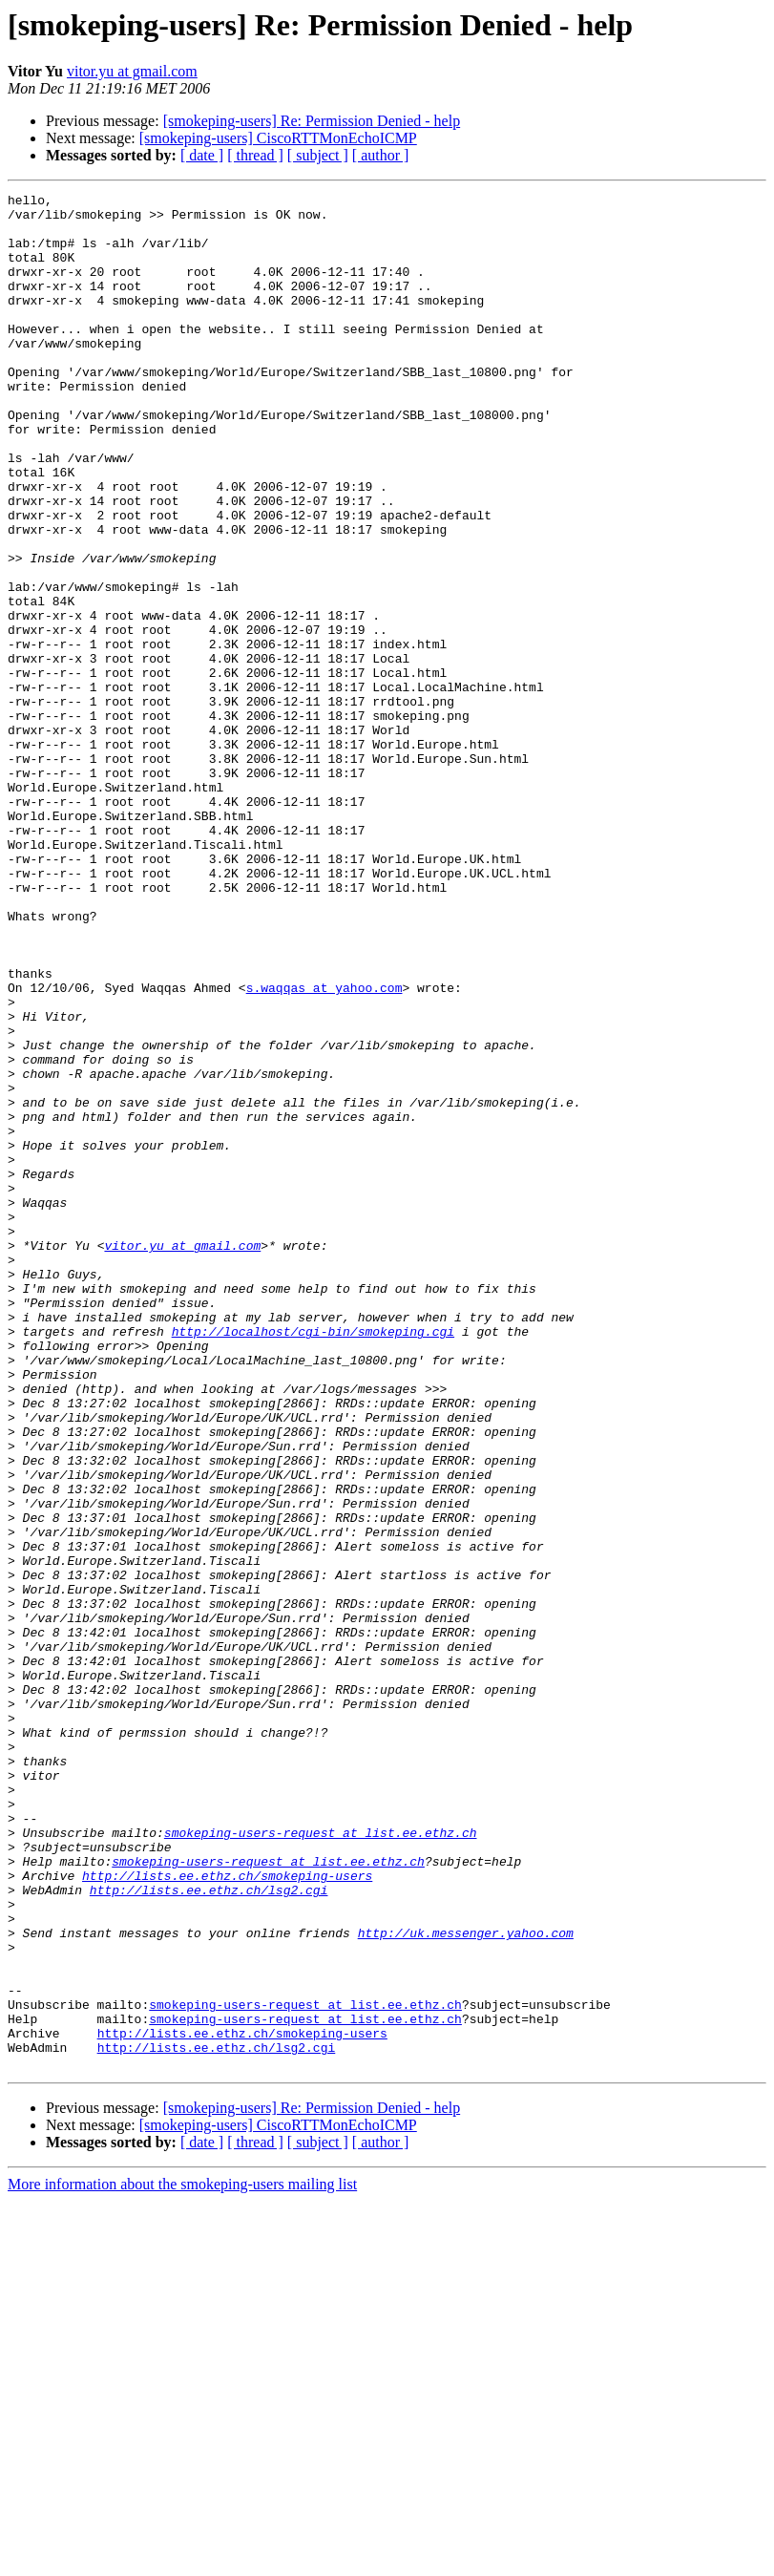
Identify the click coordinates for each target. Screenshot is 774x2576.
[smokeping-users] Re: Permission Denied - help (312, 121)
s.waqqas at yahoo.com (324, 1147)
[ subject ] (317, 155)
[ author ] (380, 155)
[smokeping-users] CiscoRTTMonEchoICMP (278, 138)
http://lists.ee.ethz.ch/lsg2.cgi (209, 2230)
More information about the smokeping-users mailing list (182, 2559)
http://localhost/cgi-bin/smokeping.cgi (313, 1560)
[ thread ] (255, 155)
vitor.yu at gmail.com (132, 71)
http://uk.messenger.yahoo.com (466, 2282)
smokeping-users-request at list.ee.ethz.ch (320, 2161)
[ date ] (201, 155)
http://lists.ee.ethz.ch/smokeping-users (227, 2213)
